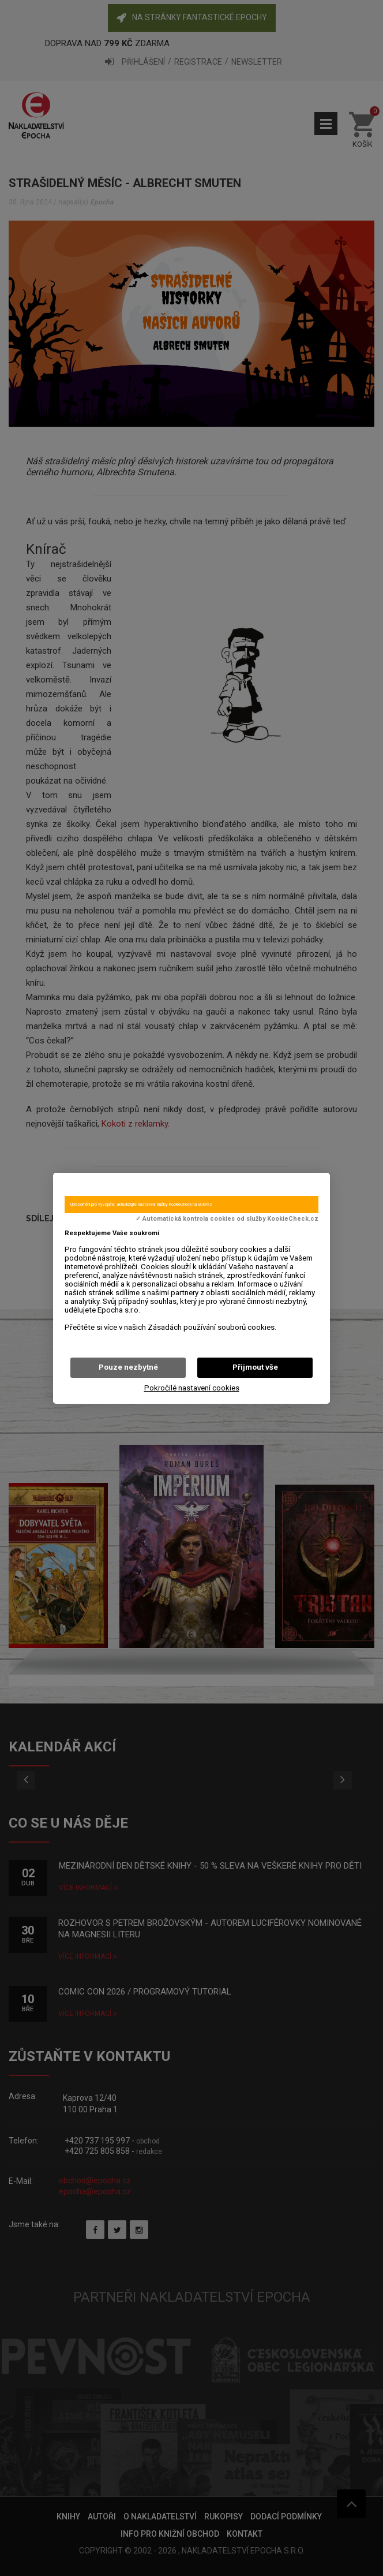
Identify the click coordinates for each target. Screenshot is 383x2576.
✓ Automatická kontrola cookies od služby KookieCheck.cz (227, 1219)
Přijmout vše (255, 1367)
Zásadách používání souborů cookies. (212, 1327)
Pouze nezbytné (128, 1367)
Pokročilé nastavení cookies (191, 1388)
